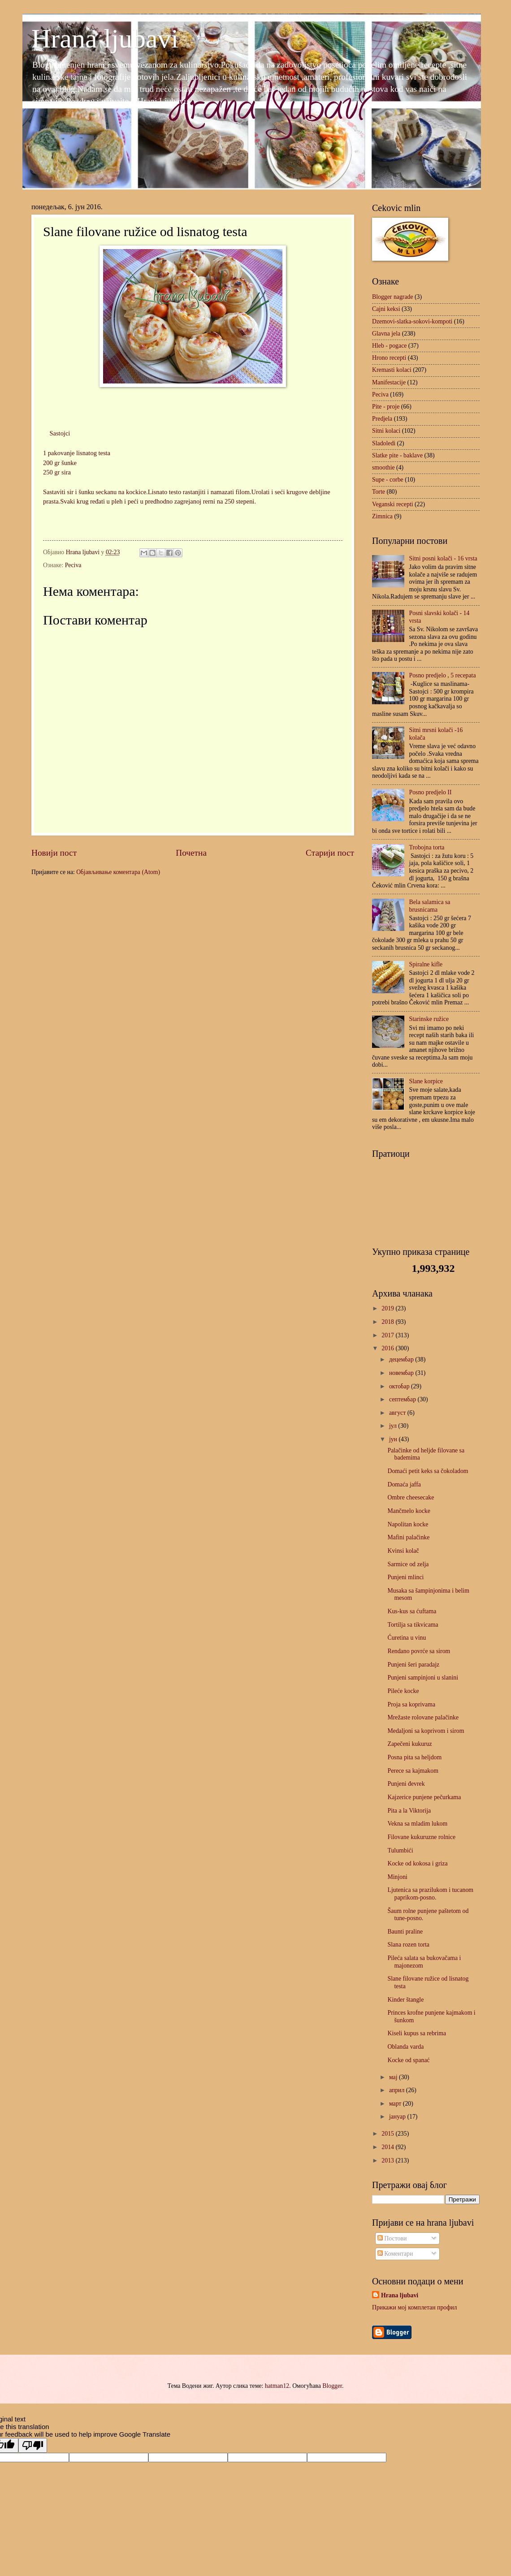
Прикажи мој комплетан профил (414, 2307)
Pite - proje (385, 406)
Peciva (73, 565)
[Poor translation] (32, 2445)
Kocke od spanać (408, 2060)
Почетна (191, 852)
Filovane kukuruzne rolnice (421, 1837)
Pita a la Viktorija (409, 1810)
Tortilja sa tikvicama (412, 1624)
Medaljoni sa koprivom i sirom (425, 1730)
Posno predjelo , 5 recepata (442, 675)
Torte (378, 491)
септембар (403, 1399)
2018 (388, 1321)
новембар (402, 1373)
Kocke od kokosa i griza (417, 1863)
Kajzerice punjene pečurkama (424, 1797)
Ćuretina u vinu (406, 1637)
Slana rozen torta (408, 1944)
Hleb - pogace (389, 345)
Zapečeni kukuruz (409, 1743)
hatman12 (277, 2385)
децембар (402, 1359)
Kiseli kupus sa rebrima (416, 2033)
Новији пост (54, 852)
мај (394, 2077)
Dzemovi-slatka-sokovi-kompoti (412, 321)
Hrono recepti (389, 357)
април (397, 2090)
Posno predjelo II (430, 792)
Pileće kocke (403, 1691)
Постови (392, 2238)
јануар (398, 2116)
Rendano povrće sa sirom (418, 1651)
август (398, 1412)
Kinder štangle (405, 1999)
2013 (388, 2160)
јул (393, 1425)
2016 (388, 1348)
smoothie (383, 467)
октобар (400, 1386)
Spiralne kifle (426, 964)
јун (394, 1439)
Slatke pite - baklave (397, 455)
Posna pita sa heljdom (414, 1757)
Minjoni (397, 1877)
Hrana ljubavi (104, 38)
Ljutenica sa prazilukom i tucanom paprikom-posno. (430, 1894)
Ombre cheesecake (410, 1497)
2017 (388, 1335)
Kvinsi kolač (403, 1550)
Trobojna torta (427, 847)
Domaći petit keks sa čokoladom (427, 1471)
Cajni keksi (386, 309)
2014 (388, 2147)
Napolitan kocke (407, 1524)
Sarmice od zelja (408, 1564)
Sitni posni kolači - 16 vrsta (443, 558)
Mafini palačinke (408, 1537)
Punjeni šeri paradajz (413, 1664)
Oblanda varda (405, 2046)
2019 (388, 1308)
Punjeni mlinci (405, 1577)
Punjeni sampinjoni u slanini (422, 1677)
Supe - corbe (387, 479)
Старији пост (330, 852)
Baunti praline (405, 1931)
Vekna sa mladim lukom (417, 1823)
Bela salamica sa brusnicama (429, 906)
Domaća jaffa (403, 1484)
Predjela (382, 418)
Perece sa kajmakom (412, 1770)
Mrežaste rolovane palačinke (423, 1717)
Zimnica (382, 516)
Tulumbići (400, 1850)
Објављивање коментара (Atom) (118, 872)
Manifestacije (389, 382)
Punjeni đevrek (405, 1783)
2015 (388, 2133)
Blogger (332, 2385)
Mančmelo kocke (408, 1511)
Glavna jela (386, 333)
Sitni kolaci (386, 430)
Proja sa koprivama (411, 1704)
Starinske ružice (429, 1019)
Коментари (395, 2253)
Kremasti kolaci (391, 369)
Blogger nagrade (392, 296)
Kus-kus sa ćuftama (411, 1611)
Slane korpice (426, 1081)
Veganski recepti (392, 504)
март (396, 2103)
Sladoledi (383, 443)
